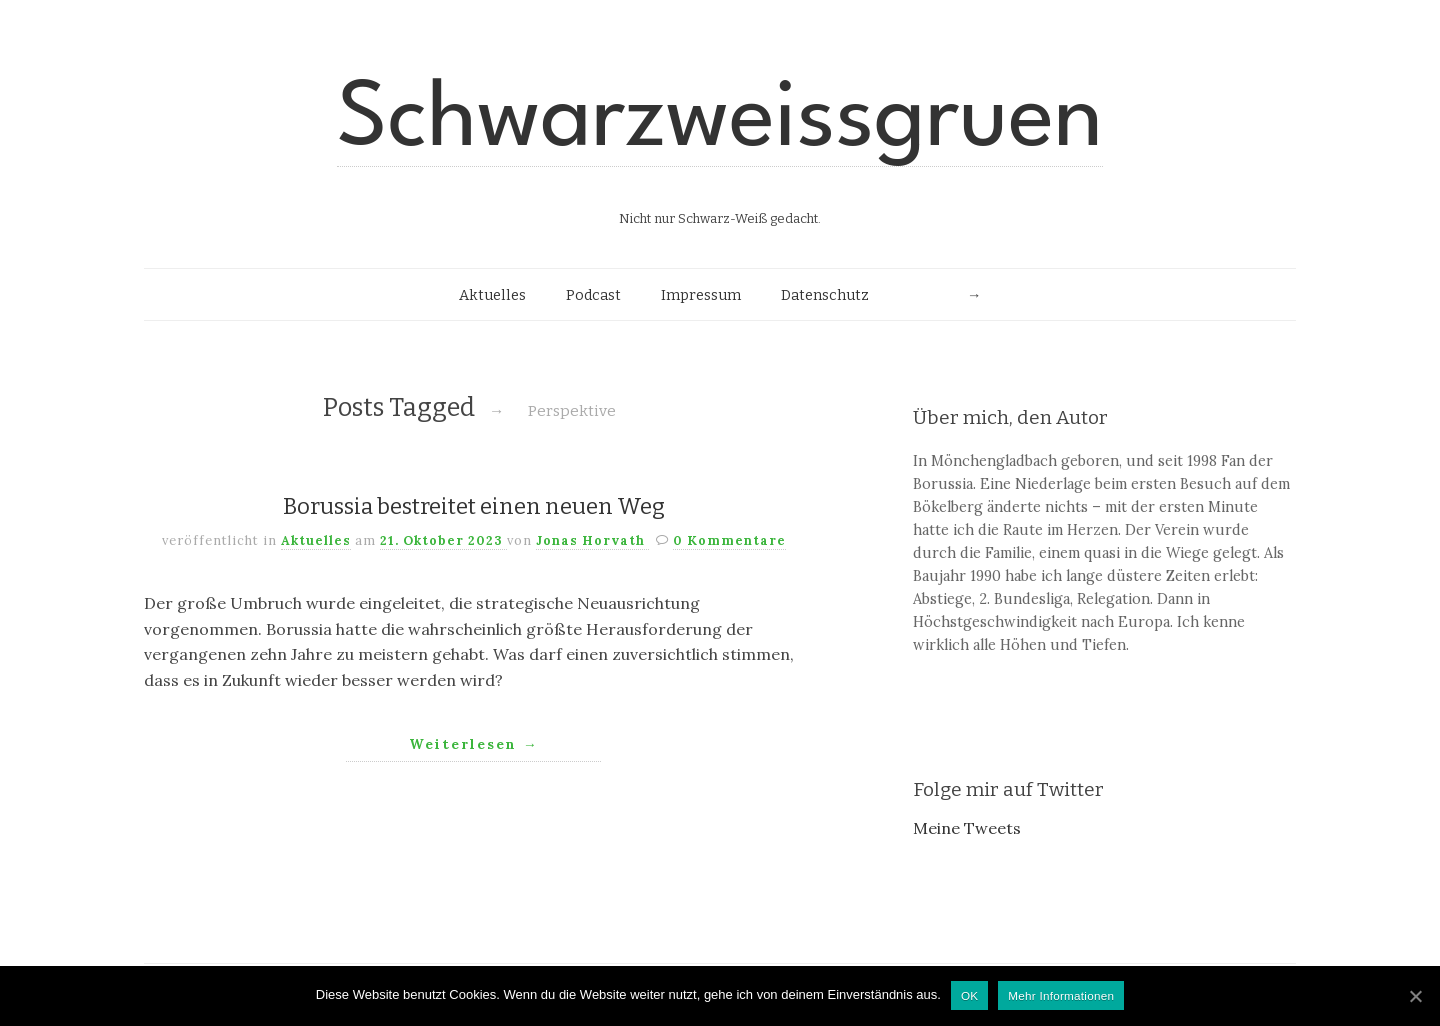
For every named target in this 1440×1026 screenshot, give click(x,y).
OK (969, 995)
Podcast (593, 295)
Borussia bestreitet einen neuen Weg (474, 506)
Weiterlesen (474, 744)
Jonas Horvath (592, 540)
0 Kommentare (729, 540)
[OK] (1415, 996)
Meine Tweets (967, 828)
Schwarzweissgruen (720, 122)
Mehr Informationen (1061, 995)
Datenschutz (825, 295)
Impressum (701, 295)
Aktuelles (492, 295)
